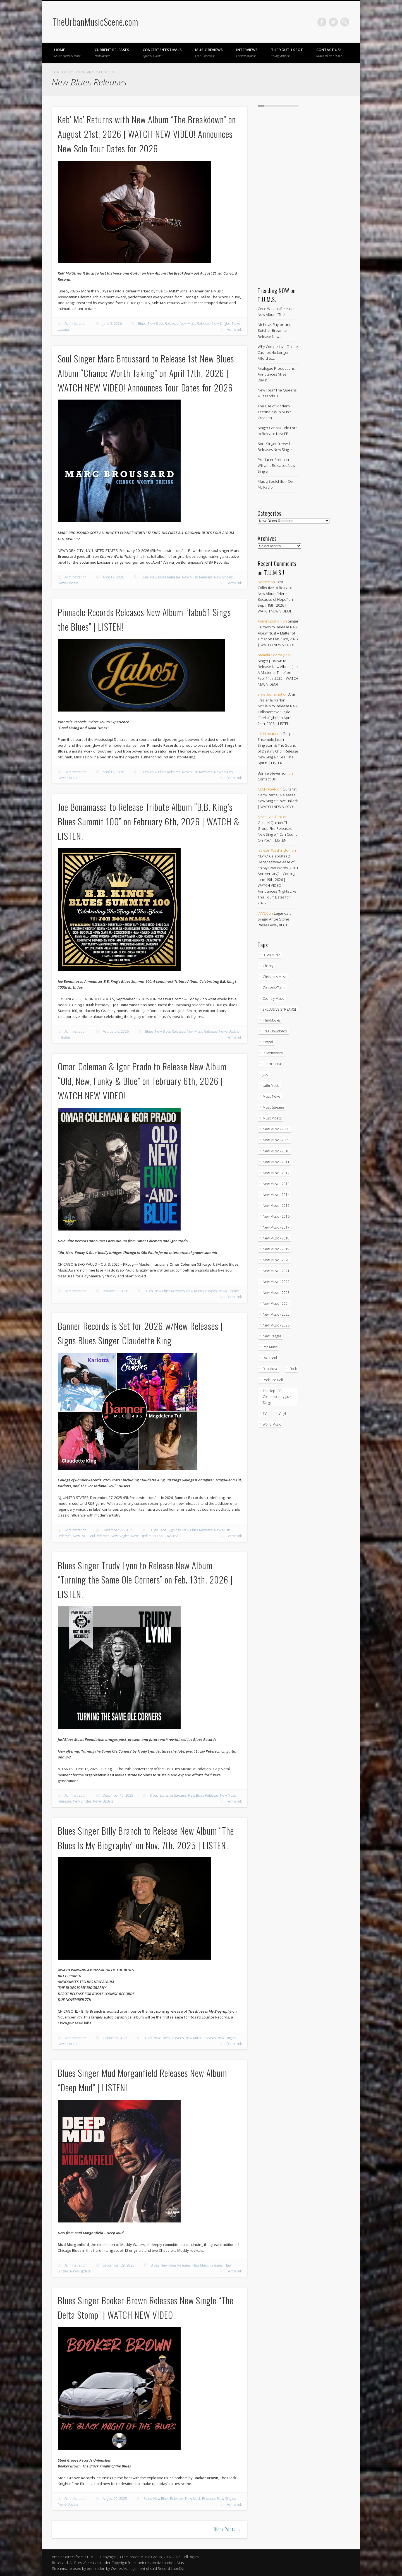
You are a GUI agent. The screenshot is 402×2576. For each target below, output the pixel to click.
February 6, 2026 (116, 1031)
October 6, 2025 (115, 2038)
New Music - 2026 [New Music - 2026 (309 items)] (276, 1325)
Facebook (321, 22)
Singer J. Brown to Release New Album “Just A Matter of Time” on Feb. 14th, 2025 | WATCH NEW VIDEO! (278, 633)
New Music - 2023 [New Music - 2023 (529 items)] (276, 1292)
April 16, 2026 (113, 772)
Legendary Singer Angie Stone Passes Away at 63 (274, 919)
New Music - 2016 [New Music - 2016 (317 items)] (276, 1216)
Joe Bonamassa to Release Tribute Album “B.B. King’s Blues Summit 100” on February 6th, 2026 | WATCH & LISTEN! (149, 821)
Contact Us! (330, 52)
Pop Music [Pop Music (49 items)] (270, 1347)
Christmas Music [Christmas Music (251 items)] (275, 976)
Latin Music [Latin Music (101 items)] (271, 1085)
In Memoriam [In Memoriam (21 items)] (273, 1053)
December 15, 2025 (118, 1795)
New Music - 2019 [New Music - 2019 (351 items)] (276, 1249)
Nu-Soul (159, 1536)
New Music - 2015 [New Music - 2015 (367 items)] (276, 1205)
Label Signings (170, 1530)
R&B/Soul (174, 1536)
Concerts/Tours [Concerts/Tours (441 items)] (274, 987)
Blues (142, 323)
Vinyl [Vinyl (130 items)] (282, 1413)
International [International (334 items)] (272, 1063)
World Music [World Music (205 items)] (272, 1424)
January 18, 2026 (115, 1291)
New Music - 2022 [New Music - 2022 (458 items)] (276, 1281)
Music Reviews (209, 52)
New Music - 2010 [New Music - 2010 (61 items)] (276, 1151)
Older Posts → (227, 2529)
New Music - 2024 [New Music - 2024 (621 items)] (276, 1303)
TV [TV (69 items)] (265, 1413)
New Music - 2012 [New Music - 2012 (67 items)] (276, 1173)
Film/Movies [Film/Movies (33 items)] (272, 1020)
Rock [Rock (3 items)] (293, 1368)
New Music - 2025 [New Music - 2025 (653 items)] (276, 1314)
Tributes (64, 1037)
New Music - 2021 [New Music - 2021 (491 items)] (276, 1270)
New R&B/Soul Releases (91, 1536)
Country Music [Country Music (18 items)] (273, 998)
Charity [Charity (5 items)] (268, 965)
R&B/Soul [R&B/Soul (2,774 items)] (270, 1358)
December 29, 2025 (118, 1530)
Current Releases (112, 52)
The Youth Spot (287, 52)
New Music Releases (195, 323)
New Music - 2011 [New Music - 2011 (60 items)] (276, 1162)
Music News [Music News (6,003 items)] (271, 1096)
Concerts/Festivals (162, 52)
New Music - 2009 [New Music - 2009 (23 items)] (276, 1140)
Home (67, 52)
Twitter (333, 22)
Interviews (247, 52)
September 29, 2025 (118, 2265)
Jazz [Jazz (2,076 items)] (266, 1074)
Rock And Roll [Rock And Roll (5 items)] (273, 1380)
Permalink (234, 329)
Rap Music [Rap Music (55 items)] (270, 1368)
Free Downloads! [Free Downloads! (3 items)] (275, 1031)
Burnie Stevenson (273, 773)
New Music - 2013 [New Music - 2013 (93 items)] (276, 1183)
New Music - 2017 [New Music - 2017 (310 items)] (276, 1227)
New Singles (221, 323)
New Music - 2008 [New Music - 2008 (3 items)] (276, 1129)
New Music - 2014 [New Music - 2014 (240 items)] (276, 1194)
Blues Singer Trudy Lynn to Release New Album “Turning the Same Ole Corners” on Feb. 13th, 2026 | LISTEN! (145, 1580)
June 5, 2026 (112, 323)
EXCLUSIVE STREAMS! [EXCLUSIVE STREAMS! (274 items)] (279, 1009)
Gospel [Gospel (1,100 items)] (268, 1042)
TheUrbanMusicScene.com (95, 21)
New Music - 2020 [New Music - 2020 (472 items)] (276, 1260)
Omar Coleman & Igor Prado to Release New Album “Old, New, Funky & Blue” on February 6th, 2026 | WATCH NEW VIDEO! (142, 1081)
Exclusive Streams (172, 1795)
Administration (75, 323)
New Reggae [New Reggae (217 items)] (272, 1336)
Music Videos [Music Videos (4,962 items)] (272, 1118)
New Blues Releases (163, 323)
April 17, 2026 (113, 577)
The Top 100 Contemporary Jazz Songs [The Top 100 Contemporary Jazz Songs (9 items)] (277, 1396)
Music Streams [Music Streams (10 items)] (273, 1107)
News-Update (68, 583)
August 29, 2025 (115, 2498)
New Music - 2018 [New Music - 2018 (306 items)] (276, 1238)
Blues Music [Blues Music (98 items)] (271, 955)
